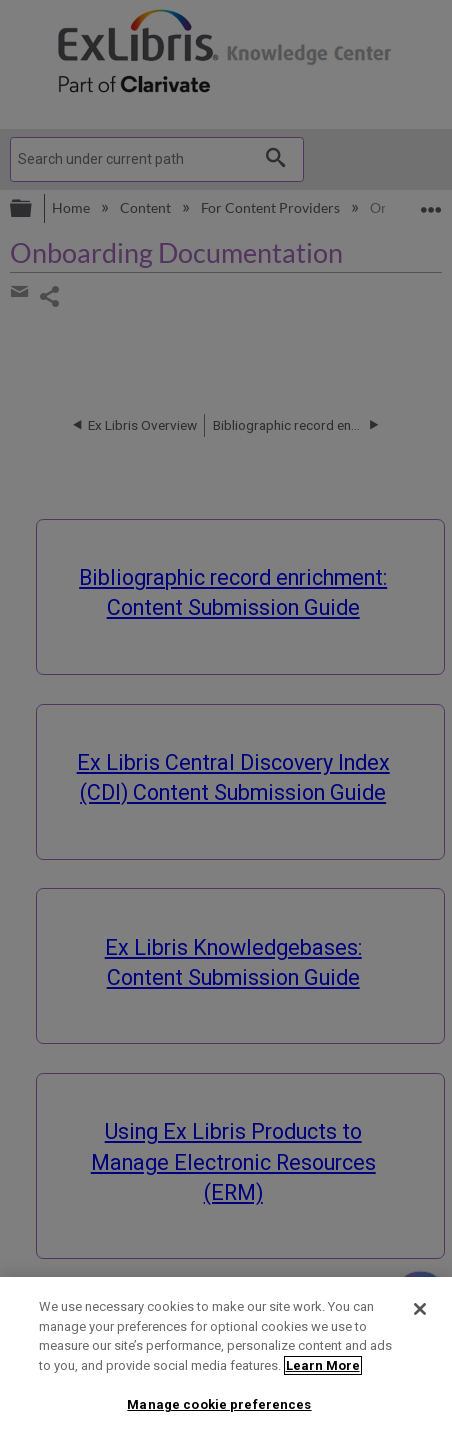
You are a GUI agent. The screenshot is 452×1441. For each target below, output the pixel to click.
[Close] (420, 1309)
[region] (226, 1359)
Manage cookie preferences (219, 1404)
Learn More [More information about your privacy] (323, 1365)
